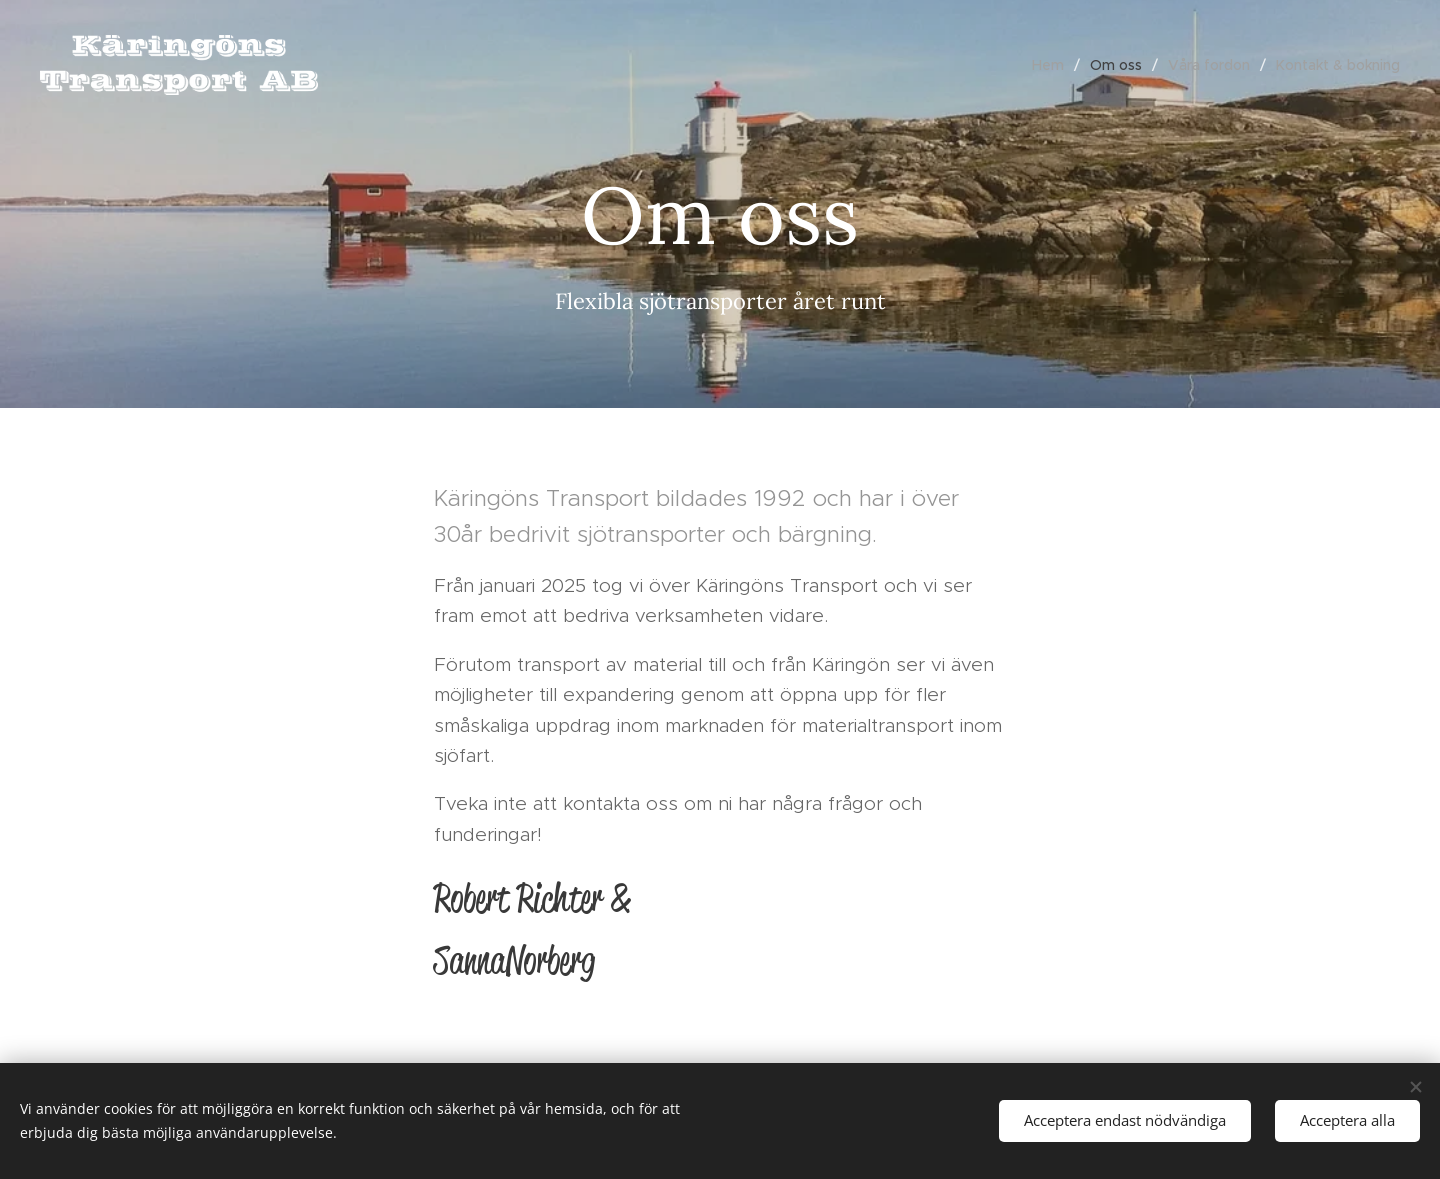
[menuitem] (1053, 65)
